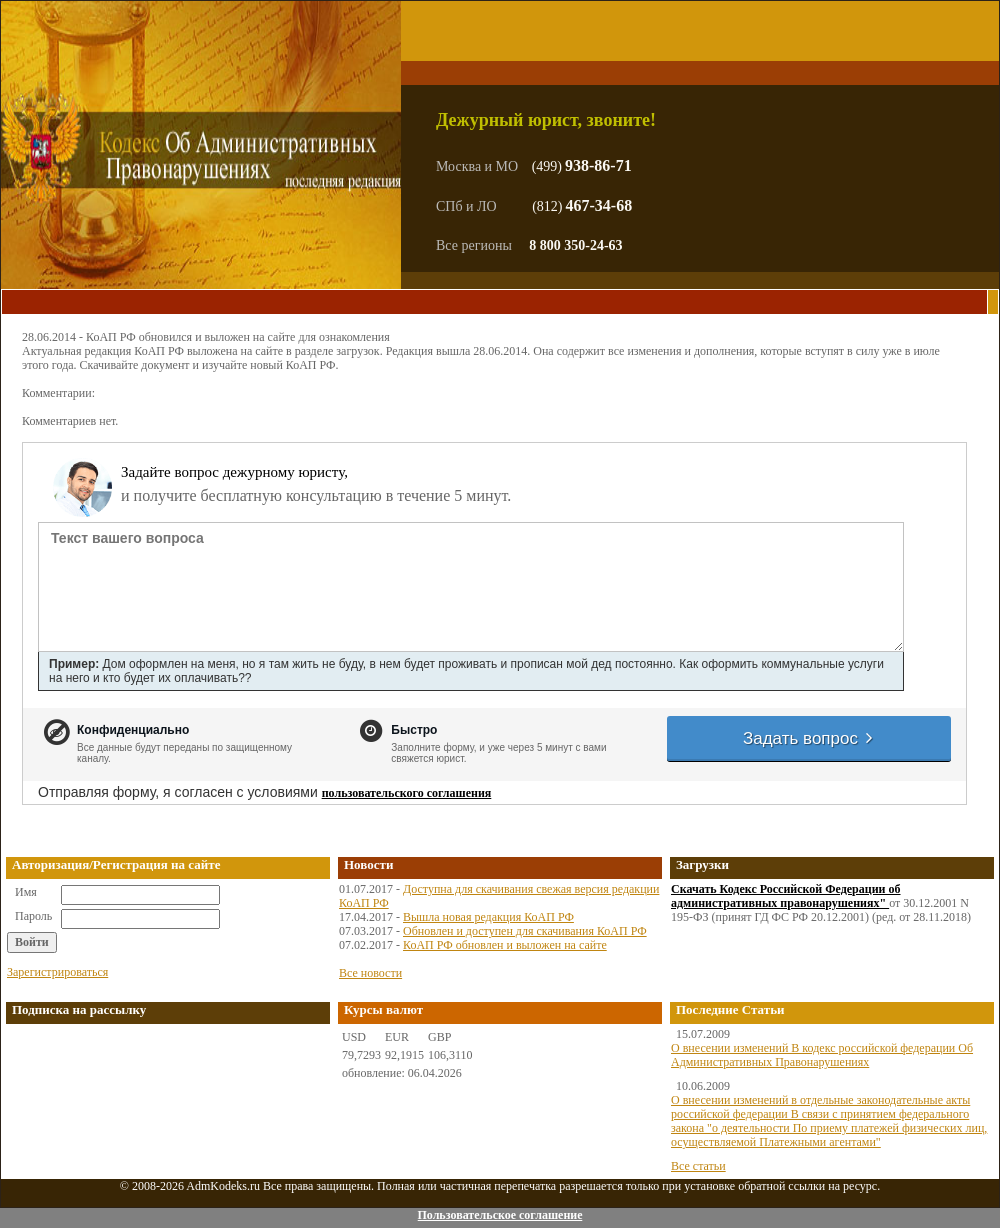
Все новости (370, 973)
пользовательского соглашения (407, 793)
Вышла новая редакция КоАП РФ (488, 917)
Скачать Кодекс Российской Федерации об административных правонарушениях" (786, 896)
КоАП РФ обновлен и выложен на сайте (505, 945)
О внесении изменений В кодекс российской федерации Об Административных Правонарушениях (822, 1055)
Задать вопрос (809, 738)
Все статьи (698, 1166)
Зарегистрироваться (57, 972)
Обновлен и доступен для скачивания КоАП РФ (525, 931)
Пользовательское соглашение (499, 1215)
